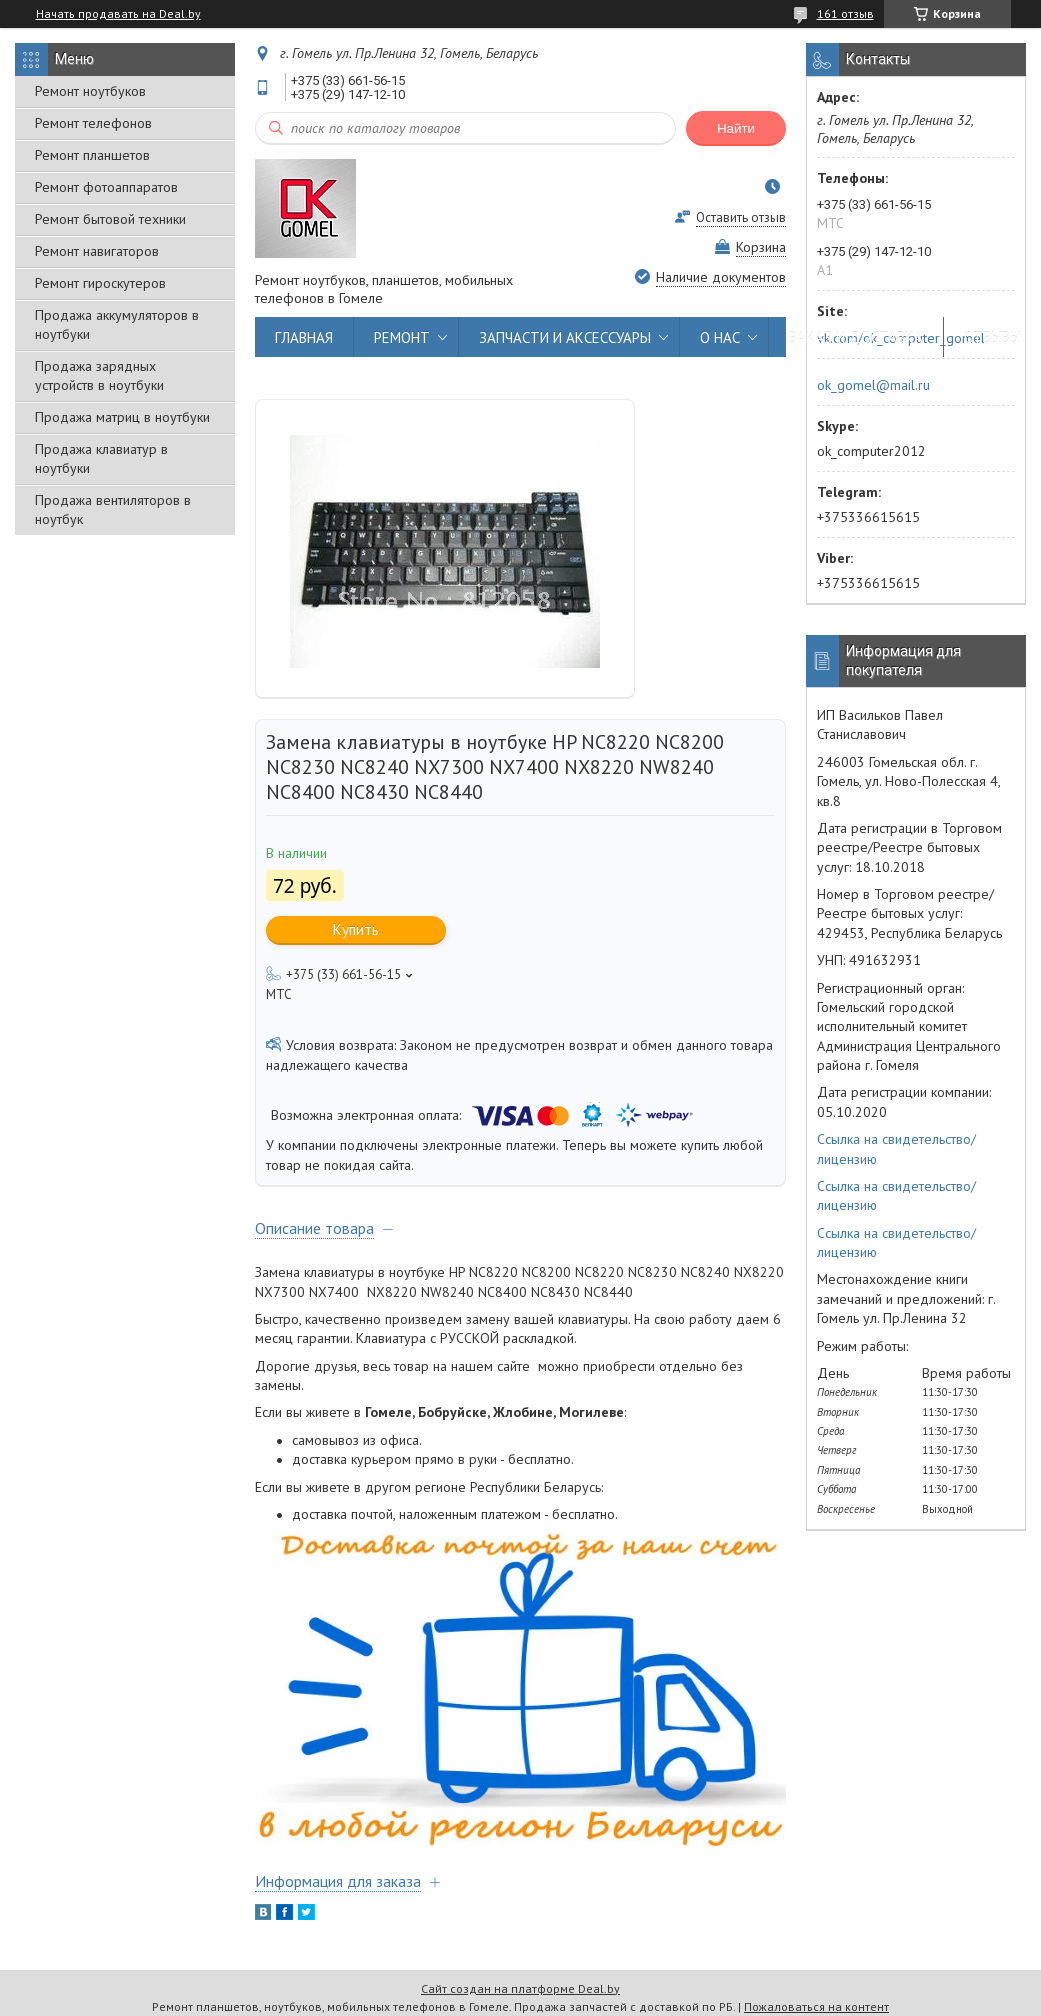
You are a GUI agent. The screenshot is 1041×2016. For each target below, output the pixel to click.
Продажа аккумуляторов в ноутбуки (117, 324)
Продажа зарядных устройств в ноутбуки (99, 375)
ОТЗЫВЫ (992, 337)
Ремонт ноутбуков (90, 91)
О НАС (720, 337)
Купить (356, 929)
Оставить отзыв (741, 217)
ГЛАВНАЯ (304, 337)
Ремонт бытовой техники (110, 219)
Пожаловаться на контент (816, 2006)
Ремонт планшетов (92, 155)
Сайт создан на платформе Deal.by (520, 1988)
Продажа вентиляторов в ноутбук (113, 509)
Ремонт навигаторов (97, 251)
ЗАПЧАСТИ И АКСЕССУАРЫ (565, 337)
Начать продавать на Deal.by (118, 14)
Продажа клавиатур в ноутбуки (101, 458)
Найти (736, 128)
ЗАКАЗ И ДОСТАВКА (856, 337)
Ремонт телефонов (93, 123)
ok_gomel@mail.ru (873, 385)
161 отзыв (845, 13)
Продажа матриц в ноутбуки (122, 417)
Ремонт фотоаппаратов (106, 187)
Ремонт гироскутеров (100, 283)
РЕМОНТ (402, 337)
